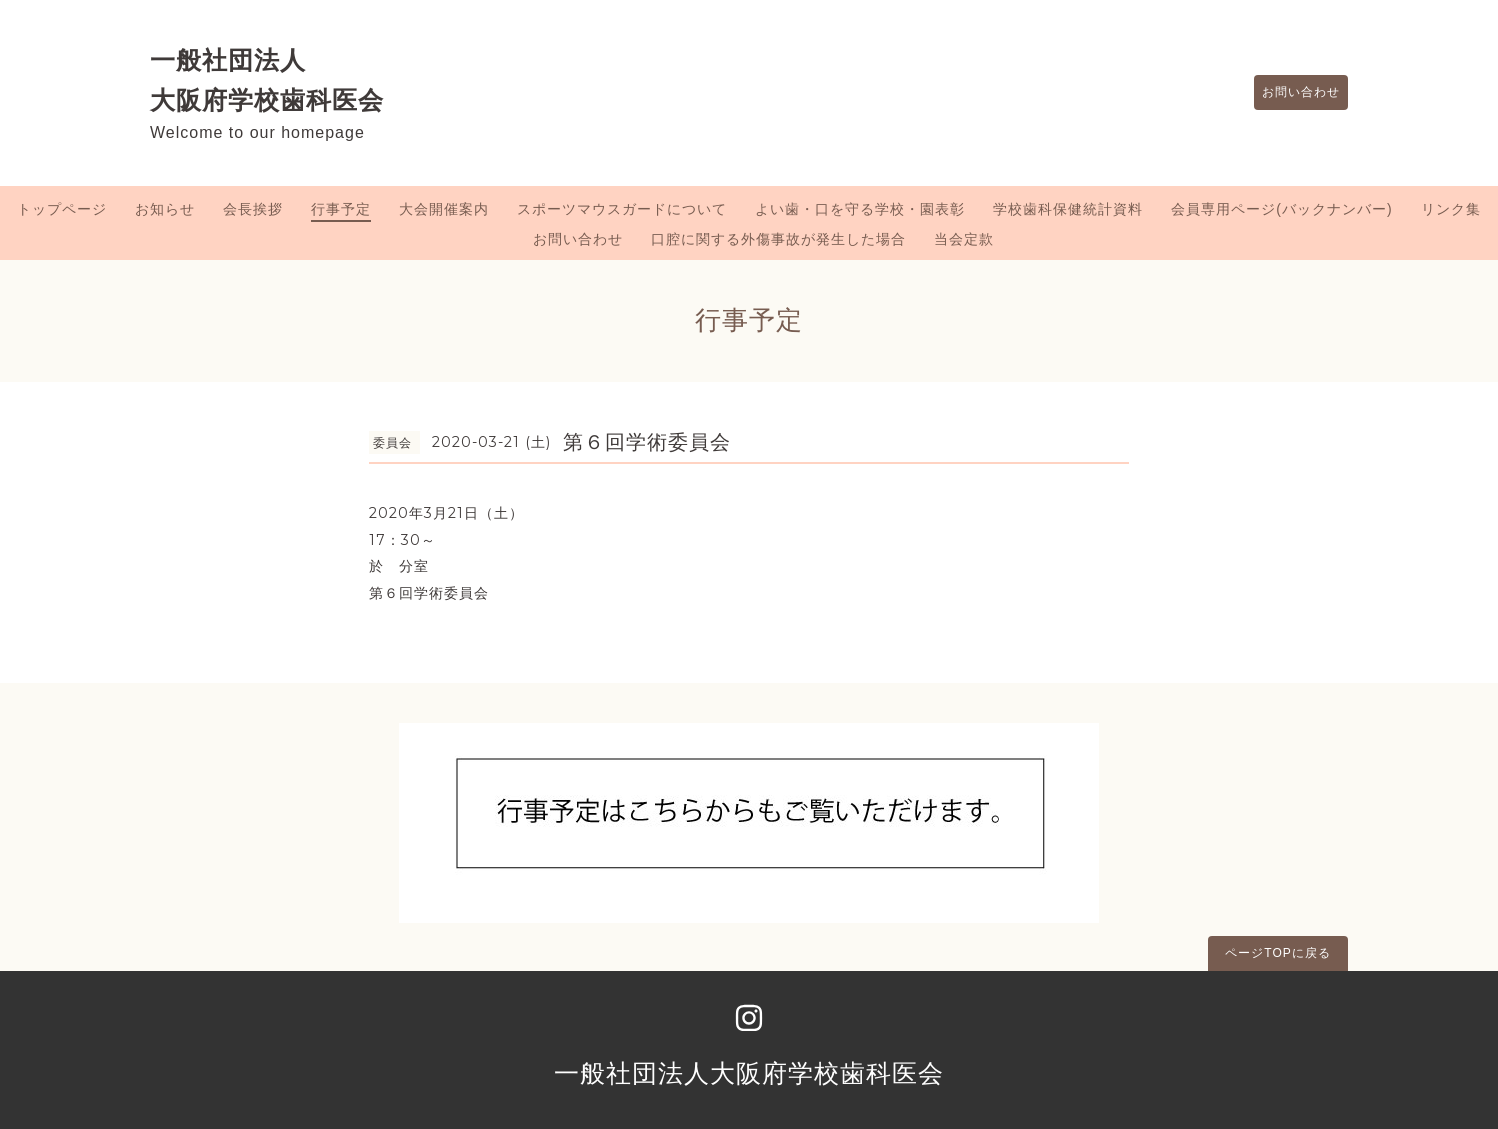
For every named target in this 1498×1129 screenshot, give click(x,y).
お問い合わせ (1291, 93)
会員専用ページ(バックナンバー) (1281, 209)
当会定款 (964, 239)
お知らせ (165, 209)
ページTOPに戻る (1277, 953)
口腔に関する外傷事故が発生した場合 (778, 239)
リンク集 (1451, 209)
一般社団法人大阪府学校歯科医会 (749, 1073)
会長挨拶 (253, 209)
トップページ (62, 209)
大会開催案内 (444, 209)
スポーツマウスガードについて (622, 209)
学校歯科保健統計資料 (1068, 209)
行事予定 (341, 209)
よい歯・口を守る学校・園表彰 (860, 209)
